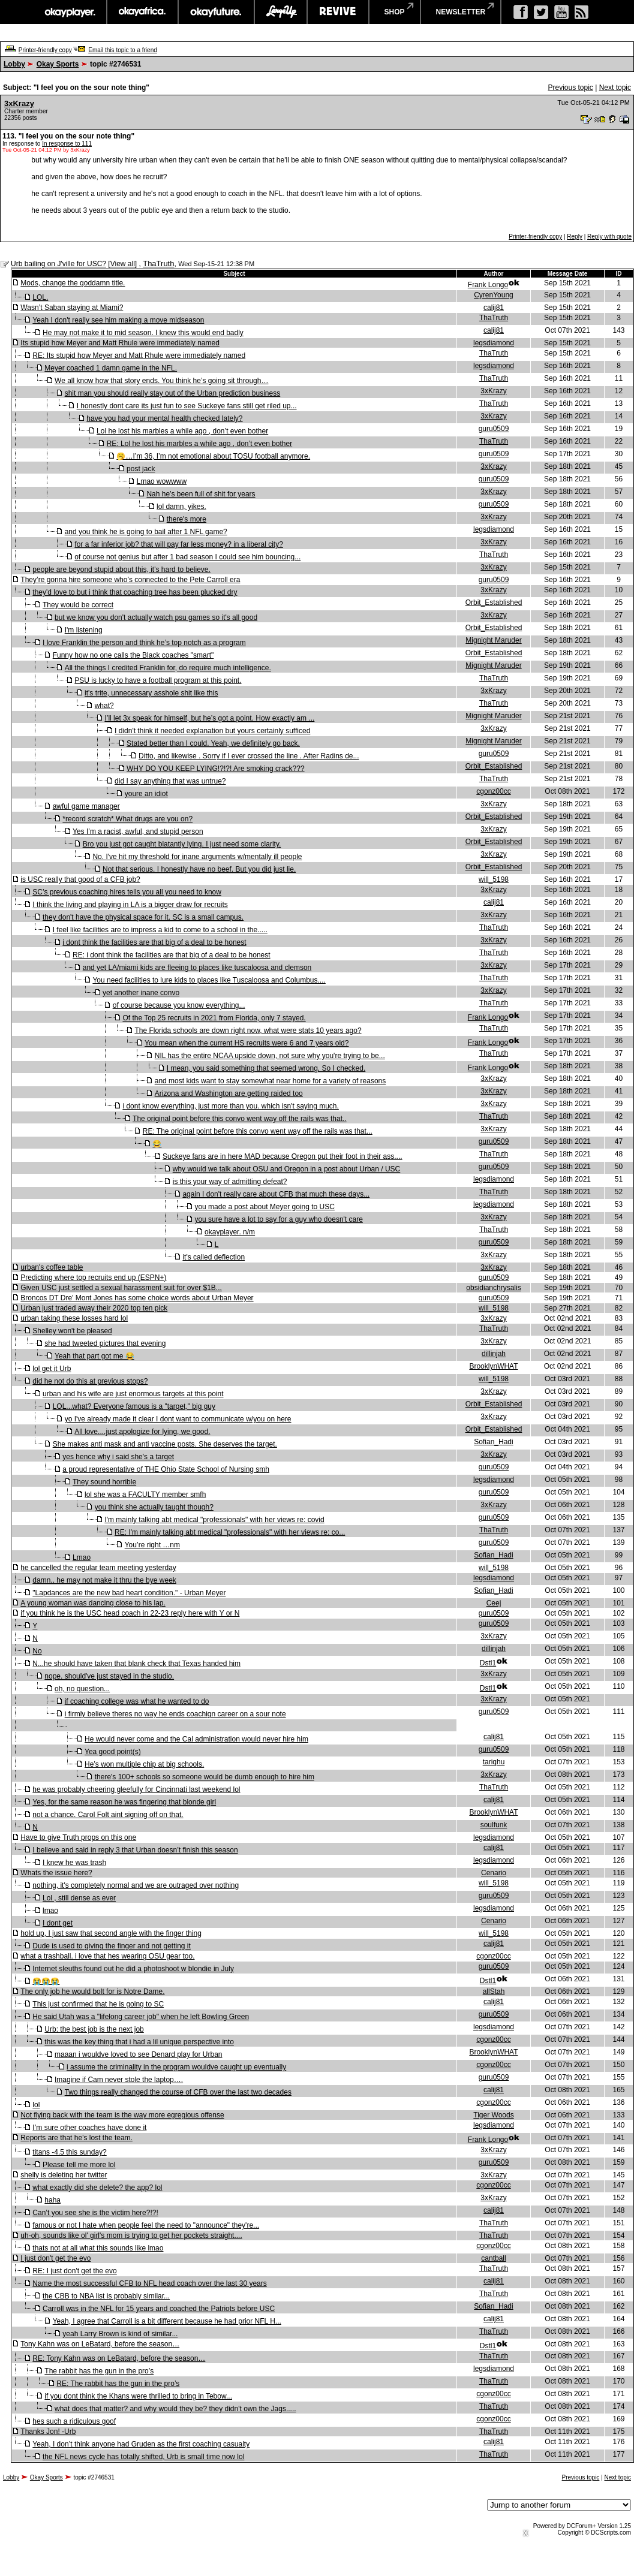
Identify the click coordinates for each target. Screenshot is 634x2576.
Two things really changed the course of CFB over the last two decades (178, 2092)
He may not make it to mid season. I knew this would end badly (143, 333)
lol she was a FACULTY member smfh (145, 1494)
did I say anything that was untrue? (170, 781)
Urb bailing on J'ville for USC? (58, 264)
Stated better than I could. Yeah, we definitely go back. (213, 743)
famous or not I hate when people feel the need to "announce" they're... (145, 2225)
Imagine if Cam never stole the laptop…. (119, 2079)
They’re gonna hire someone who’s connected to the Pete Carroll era (130, 580)
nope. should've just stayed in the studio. (109, 1676)
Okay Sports (58, 64)
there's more (186, 519)
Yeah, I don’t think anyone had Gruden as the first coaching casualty (141, 2444)
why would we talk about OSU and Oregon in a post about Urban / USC (287, 1169)
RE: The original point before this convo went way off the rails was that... (257, 1131)
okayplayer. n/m (230, 1232)
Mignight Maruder (493, 640)
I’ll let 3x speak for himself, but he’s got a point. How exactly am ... (209, 718)
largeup (281, 12)
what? (104, 705)
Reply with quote (609, 236)
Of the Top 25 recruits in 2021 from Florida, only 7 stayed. (213, 1018)
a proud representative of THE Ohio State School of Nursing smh (165, 1469)
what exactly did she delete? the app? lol (97, 2187)
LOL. (40, 297)
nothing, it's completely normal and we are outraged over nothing (135, 1885)
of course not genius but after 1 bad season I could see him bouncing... (187, 557)
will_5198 (494, 879)
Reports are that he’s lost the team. (76, 2138)
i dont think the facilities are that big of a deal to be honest (154, 942)
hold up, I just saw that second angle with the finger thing (111, 1933)
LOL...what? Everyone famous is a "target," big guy (134, 1406)
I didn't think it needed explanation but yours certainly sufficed (212, 731)
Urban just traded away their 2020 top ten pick (93, 1308)
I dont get (58, 1923)
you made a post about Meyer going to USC (264, 1207)
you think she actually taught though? (154, 1507)
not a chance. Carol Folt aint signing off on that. (107, 1814)
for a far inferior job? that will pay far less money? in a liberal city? (178, 544)
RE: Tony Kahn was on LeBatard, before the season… (118, 2358)
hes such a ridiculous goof (74, 2421)
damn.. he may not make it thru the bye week (104, 1580)
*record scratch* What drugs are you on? (127, 819)
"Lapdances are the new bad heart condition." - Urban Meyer (129, 1593)
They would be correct (78, 605)
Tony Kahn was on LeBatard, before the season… (99, 2344)
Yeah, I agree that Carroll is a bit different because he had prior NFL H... (167, 2321)
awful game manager (86, 806)
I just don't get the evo (55, 2258)
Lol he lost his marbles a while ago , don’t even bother (182, 431)
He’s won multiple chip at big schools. (144, 1764)
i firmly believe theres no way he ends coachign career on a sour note (175, 1714)
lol (36, 2105)
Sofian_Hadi (493, 1442)
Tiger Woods (493, 2115)
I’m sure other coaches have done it (89, 2127)
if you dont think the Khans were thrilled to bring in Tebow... (138, 2396)
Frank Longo (488, 285)
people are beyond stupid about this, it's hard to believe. (121, 569)
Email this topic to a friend (122, 50)
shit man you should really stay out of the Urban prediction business (173, 393)
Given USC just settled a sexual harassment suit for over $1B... (120, 1288)
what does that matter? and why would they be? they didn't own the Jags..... (175, 2409)
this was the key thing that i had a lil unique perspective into (139, 2042)
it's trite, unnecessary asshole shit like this (151, 693)
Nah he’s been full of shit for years (200, 494)
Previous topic (570, 87)
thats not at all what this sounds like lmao (97, 2248)
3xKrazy (19, 103)
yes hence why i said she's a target (118, 1457)
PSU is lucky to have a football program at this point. (157, 680)
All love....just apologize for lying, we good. (142, 1431)
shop (394, 12)
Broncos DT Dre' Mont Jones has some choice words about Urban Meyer (136, 1298)
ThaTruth (158, 263)
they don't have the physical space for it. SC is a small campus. (143, 917)
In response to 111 (67, 143)
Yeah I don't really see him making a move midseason (118, 320)
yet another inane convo (141, 993)
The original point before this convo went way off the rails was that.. (240, 1118)
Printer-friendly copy (45, 50)
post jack (141, 469)
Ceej (493, 1603)
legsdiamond (493, 343)
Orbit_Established (493, 602)
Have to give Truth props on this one (78, 1837)
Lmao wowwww (162, 481)
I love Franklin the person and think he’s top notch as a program (144, 642)
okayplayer (69, 12)
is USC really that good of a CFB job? (80, 879)
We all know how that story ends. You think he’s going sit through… (161, 380)
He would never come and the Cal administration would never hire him (196, 1739)
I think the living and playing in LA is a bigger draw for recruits (130, 904)
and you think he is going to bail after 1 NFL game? (146, 532)
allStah (494, 1991)
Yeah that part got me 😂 (94, 1356)
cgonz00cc (493, 791)
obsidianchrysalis (493, 1288)
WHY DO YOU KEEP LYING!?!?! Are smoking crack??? (216, 768)
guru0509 (494, 428)
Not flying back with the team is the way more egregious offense (122, 2115)
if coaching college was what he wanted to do (137, 1701)
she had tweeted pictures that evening (105, 1343)
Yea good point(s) (113, 1752)
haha (52, 2200)
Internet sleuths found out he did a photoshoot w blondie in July (133, 1969)
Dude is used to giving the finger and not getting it (111, 1946)
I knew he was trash (74, 1862)
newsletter (461, 12)
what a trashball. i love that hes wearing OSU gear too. (107, 1956)
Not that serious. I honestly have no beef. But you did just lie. (199, 869)
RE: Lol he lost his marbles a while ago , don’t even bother (200, 443)
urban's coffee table (51, 1267)
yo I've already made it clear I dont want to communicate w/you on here (178, 1419)
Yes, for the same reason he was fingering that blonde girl (124, 1802)
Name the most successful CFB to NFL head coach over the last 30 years (149, 2283)
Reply (574, 236)
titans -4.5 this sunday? (69, 2152)
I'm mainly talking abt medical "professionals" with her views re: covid (214, 1520)
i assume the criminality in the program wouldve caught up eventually (176, 2067)
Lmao (82, 1557)
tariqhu (494, 1762)
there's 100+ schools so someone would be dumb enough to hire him (204, 1777)
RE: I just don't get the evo (74, 2271)
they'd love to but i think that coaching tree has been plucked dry (134, 592)
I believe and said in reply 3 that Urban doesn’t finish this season (135, 1850)
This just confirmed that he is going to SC (98, 2004)
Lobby (14, 64)
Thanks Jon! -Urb (48, 2431)
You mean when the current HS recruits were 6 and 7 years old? (246, 1043)
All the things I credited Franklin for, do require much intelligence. (168, 668)
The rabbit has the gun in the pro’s (99, 2371)
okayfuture (216, 12)
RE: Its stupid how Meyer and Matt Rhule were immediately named (138, 355)
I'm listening (84, 630)
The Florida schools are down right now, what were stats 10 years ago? (247, 1030)
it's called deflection (213, 1257)
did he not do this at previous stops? (90, 1381)
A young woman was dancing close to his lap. (92, 1603)
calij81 (493, 307)
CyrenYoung (493, 295)
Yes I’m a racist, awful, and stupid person (138, 831)
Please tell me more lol (79, 2165)
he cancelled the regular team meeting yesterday (98, 1567)
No (36, 1651)
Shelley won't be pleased (72, 1331)
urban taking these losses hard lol (74, 1318)
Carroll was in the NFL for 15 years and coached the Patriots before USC (159, 2308)
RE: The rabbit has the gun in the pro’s (117, 2383)
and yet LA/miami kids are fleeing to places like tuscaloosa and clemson (197, 967)
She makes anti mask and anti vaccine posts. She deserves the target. (165, 1444)
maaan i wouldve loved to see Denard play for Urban (139, 2054)
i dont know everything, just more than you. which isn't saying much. (230, 1106)
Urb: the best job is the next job (93, 2029)
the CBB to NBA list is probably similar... (106, 2296)
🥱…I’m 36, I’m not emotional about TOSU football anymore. (213, 456)
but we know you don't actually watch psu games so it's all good (156, 617)
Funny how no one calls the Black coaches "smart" (133, 655)
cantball (493, 2258)
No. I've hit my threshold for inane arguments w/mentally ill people (197, 856)
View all (122, 264)
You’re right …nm (152, 1545)
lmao (50, 1910)
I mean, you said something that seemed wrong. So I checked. (266, 1068)
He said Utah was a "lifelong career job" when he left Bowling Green (140, 2016)
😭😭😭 (45, 1981)
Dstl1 (488, 1663)
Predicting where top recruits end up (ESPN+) (93, 1277)
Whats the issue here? (56, 1873)
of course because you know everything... (179, 1005)
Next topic (615, 87)
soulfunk (493, 1825)
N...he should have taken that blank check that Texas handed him (136, 1663)
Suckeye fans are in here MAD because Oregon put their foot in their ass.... (282, 1156)
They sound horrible (104, 1482)
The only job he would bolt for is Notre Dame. (92, 1991)
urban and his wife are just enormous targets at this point (133, 1394)
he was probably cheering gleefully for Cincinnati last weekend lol (136, 1789)
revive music (338, 12)
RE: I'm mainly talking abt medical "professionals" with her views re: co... (230, 1532)
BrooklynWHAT (493, 1366)
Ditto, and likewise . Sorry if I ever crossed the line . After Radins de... (249, 756)
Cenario (493, 1873)
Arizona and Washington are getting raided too (229, 1093)
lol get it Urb (51, 1368)
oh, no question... (82, 1689)
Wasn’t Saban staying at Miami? (71, 307)
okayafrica (142, 12)
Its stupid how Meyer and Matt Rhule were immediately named (119, 343)
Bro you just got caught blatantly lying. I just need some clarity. (182, 844)
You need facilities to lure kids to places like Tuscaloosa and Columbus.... (208, 980)
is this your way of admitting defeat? (230, 1181)
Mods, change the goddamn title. (72, 283)
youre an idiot (146, 794)
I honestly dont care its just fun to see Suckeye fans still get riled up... (187, 406)
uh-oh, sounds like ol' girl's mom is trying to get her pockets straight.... (131, 2235)
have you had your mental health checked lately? (164, 418)
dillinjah (494, 1353)
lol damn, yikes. (181, 506)
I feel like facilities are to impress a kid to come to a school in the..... (160, 930)
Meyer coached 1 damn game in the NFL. (110, 368)
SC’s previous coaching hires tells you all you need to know (126, 892)
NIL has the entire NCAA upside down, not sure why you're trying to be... (270, 1056)
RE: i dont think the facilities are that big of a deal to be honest (172, 955)
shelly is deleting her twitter (63, 2175)
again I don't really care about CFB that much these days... (275, 1194)
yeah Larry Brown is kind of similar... (120, 2334)
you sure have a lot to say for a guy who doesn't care (278, 1219)
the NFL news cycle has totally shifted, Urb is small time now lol (143, 2457)
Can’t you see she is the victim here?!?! (95, 2213)
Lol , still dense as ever (79, 1898)
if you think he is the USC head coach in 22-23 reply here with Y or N (129, 1613)
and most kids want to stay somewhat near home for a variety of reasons (270, 1081)
